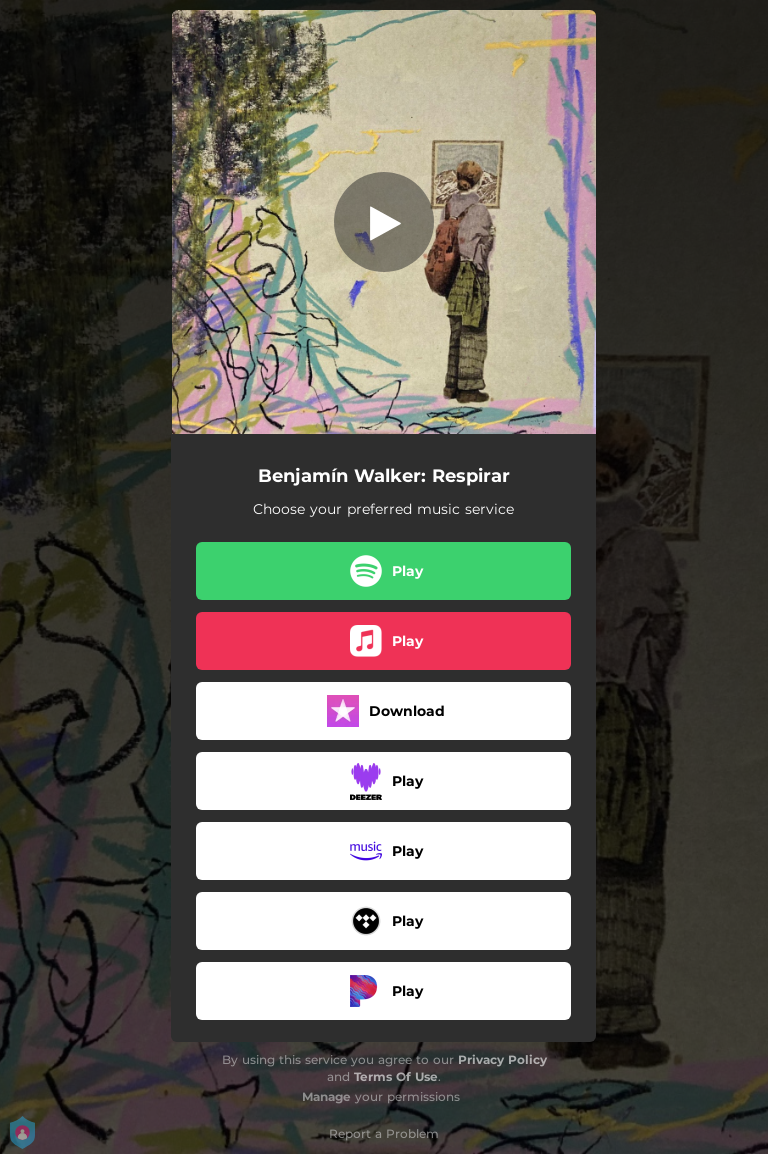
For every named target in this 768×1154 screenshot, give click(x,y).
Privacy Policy (502, 1059)
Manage (326, 1096)
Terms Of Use (396, 1076)
